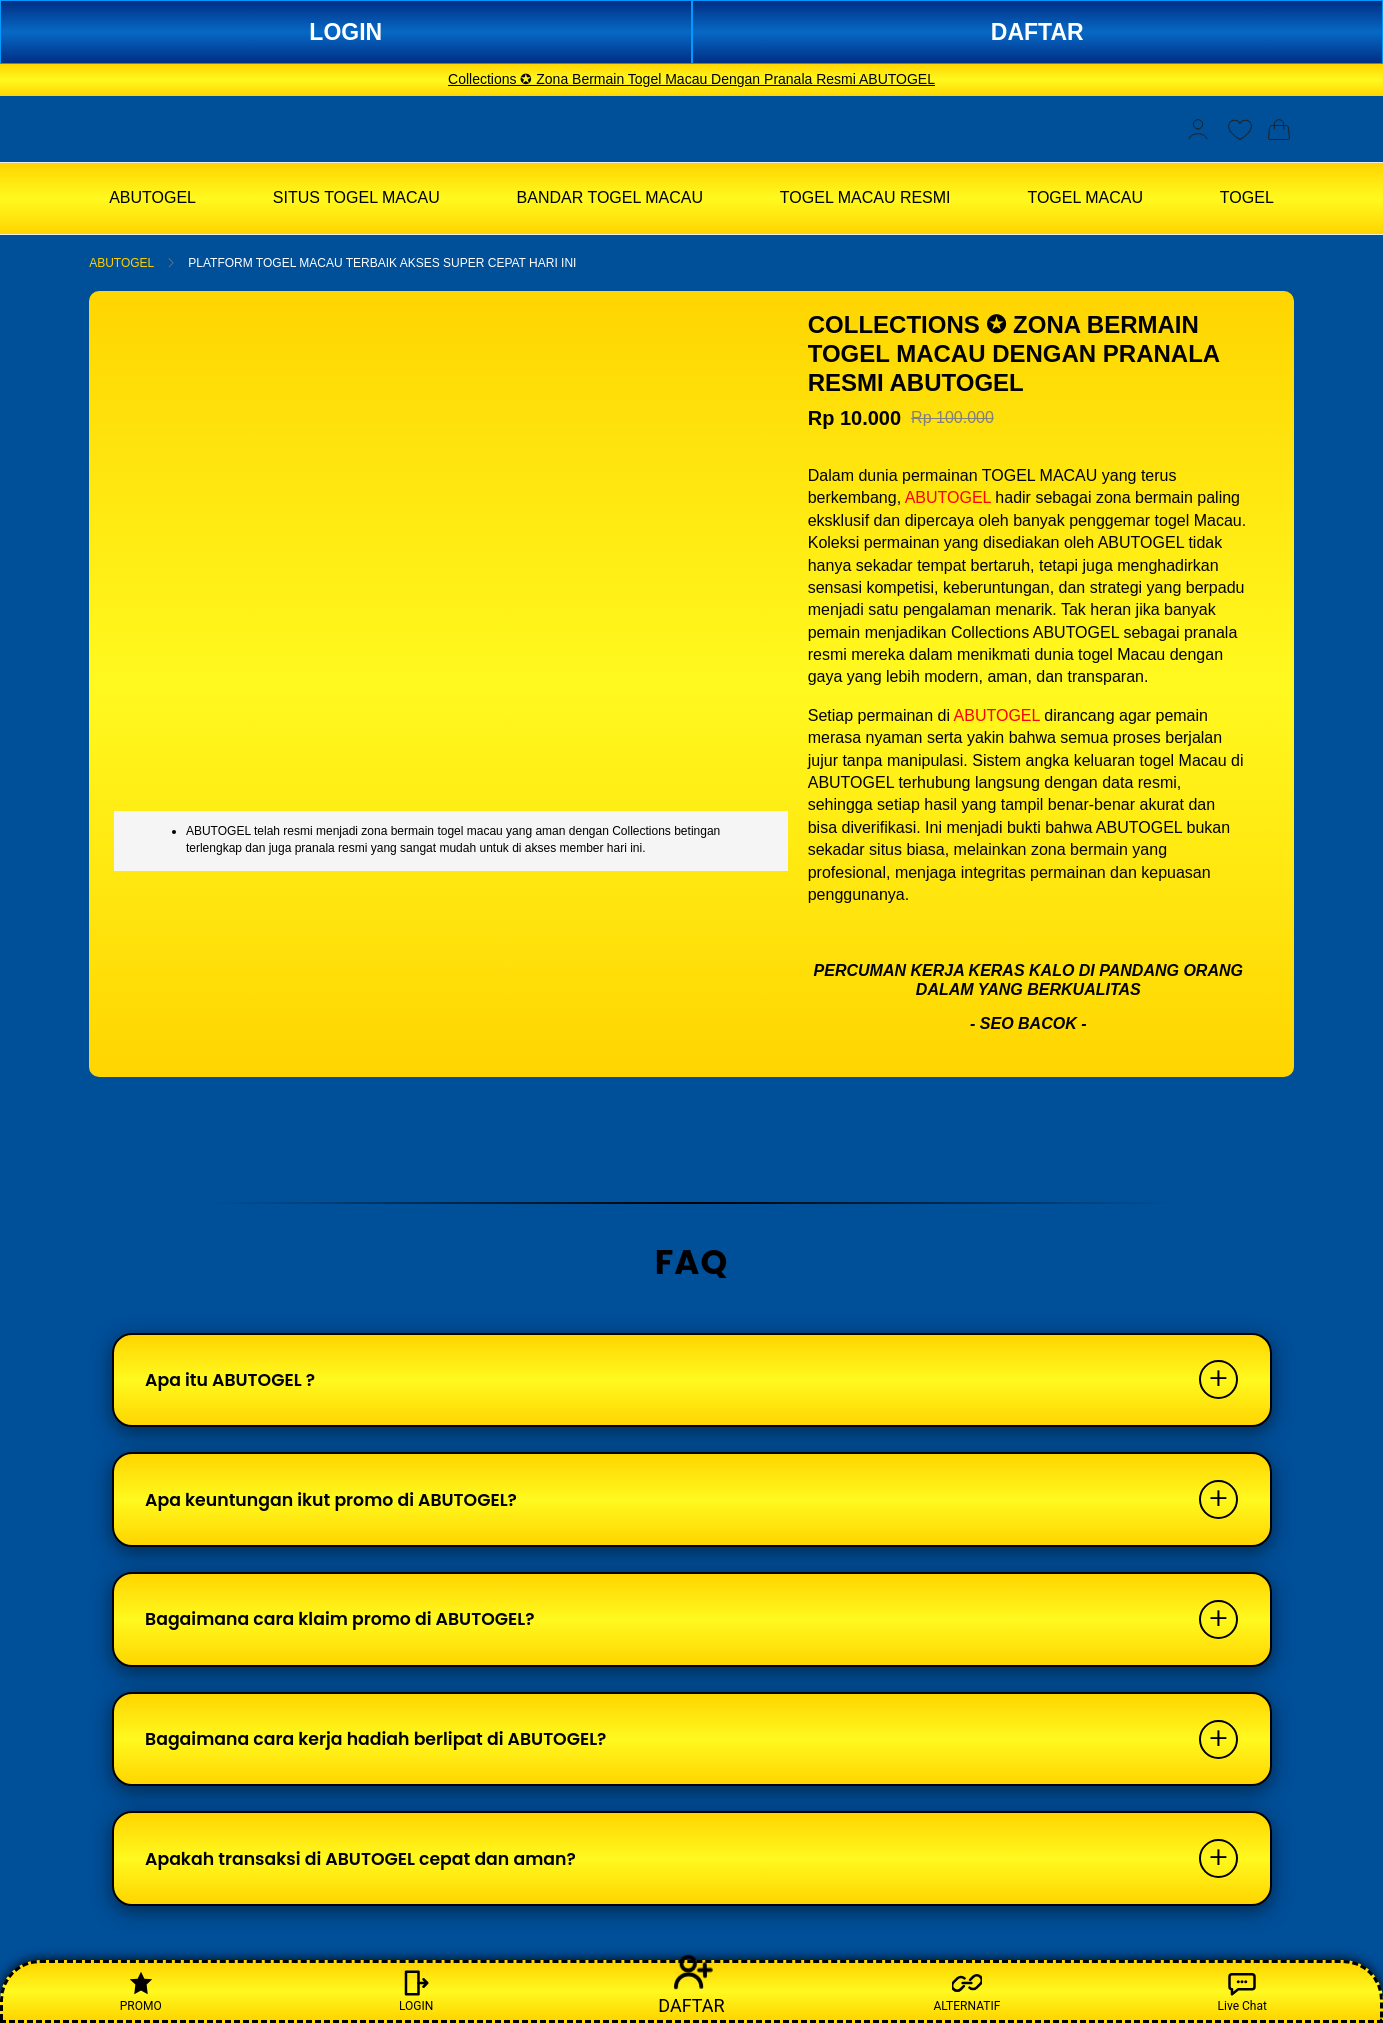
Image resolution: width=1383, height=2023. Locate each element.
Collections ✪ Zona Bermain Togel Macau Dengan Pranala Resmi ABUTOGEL (691, 79)
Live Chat (1242, 1990)
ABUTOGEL (121, 263)
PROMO (141, 1990)
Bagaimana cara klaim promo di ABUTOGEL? (351, 1632)
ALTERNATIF (966, 1990)
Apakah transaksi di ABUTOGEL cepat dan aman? (373, 1882)
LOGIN (345, 32)
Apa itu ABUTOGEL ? (237, 1382)
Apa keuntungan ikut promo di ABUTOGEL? (342, 1507)
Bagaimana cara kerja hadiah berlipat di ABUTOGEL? (389, 1757)
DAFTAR (1037, 32)
